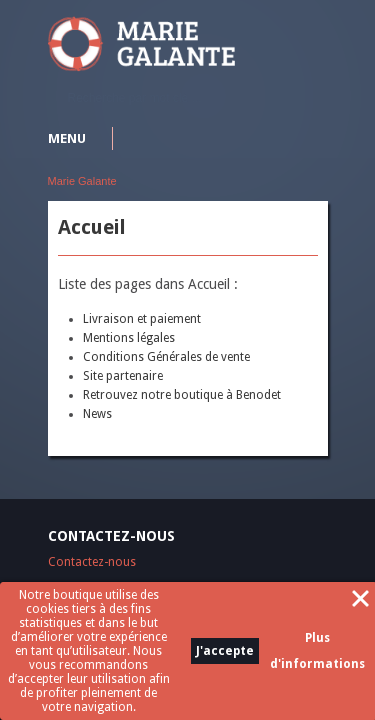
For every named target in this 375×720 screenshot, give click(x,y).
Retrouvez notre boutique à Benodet (182, 395)
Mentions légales (129, 338)
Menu (67, 138)
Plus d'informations (317, 651)
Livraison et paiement (142, 319)
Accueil (92, 227)
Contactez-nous (92, 562)
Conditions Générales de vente (166, 357)
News (97, 414)
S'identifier (315, 25)
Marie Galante (82, 181)
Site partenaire (123, 376)
